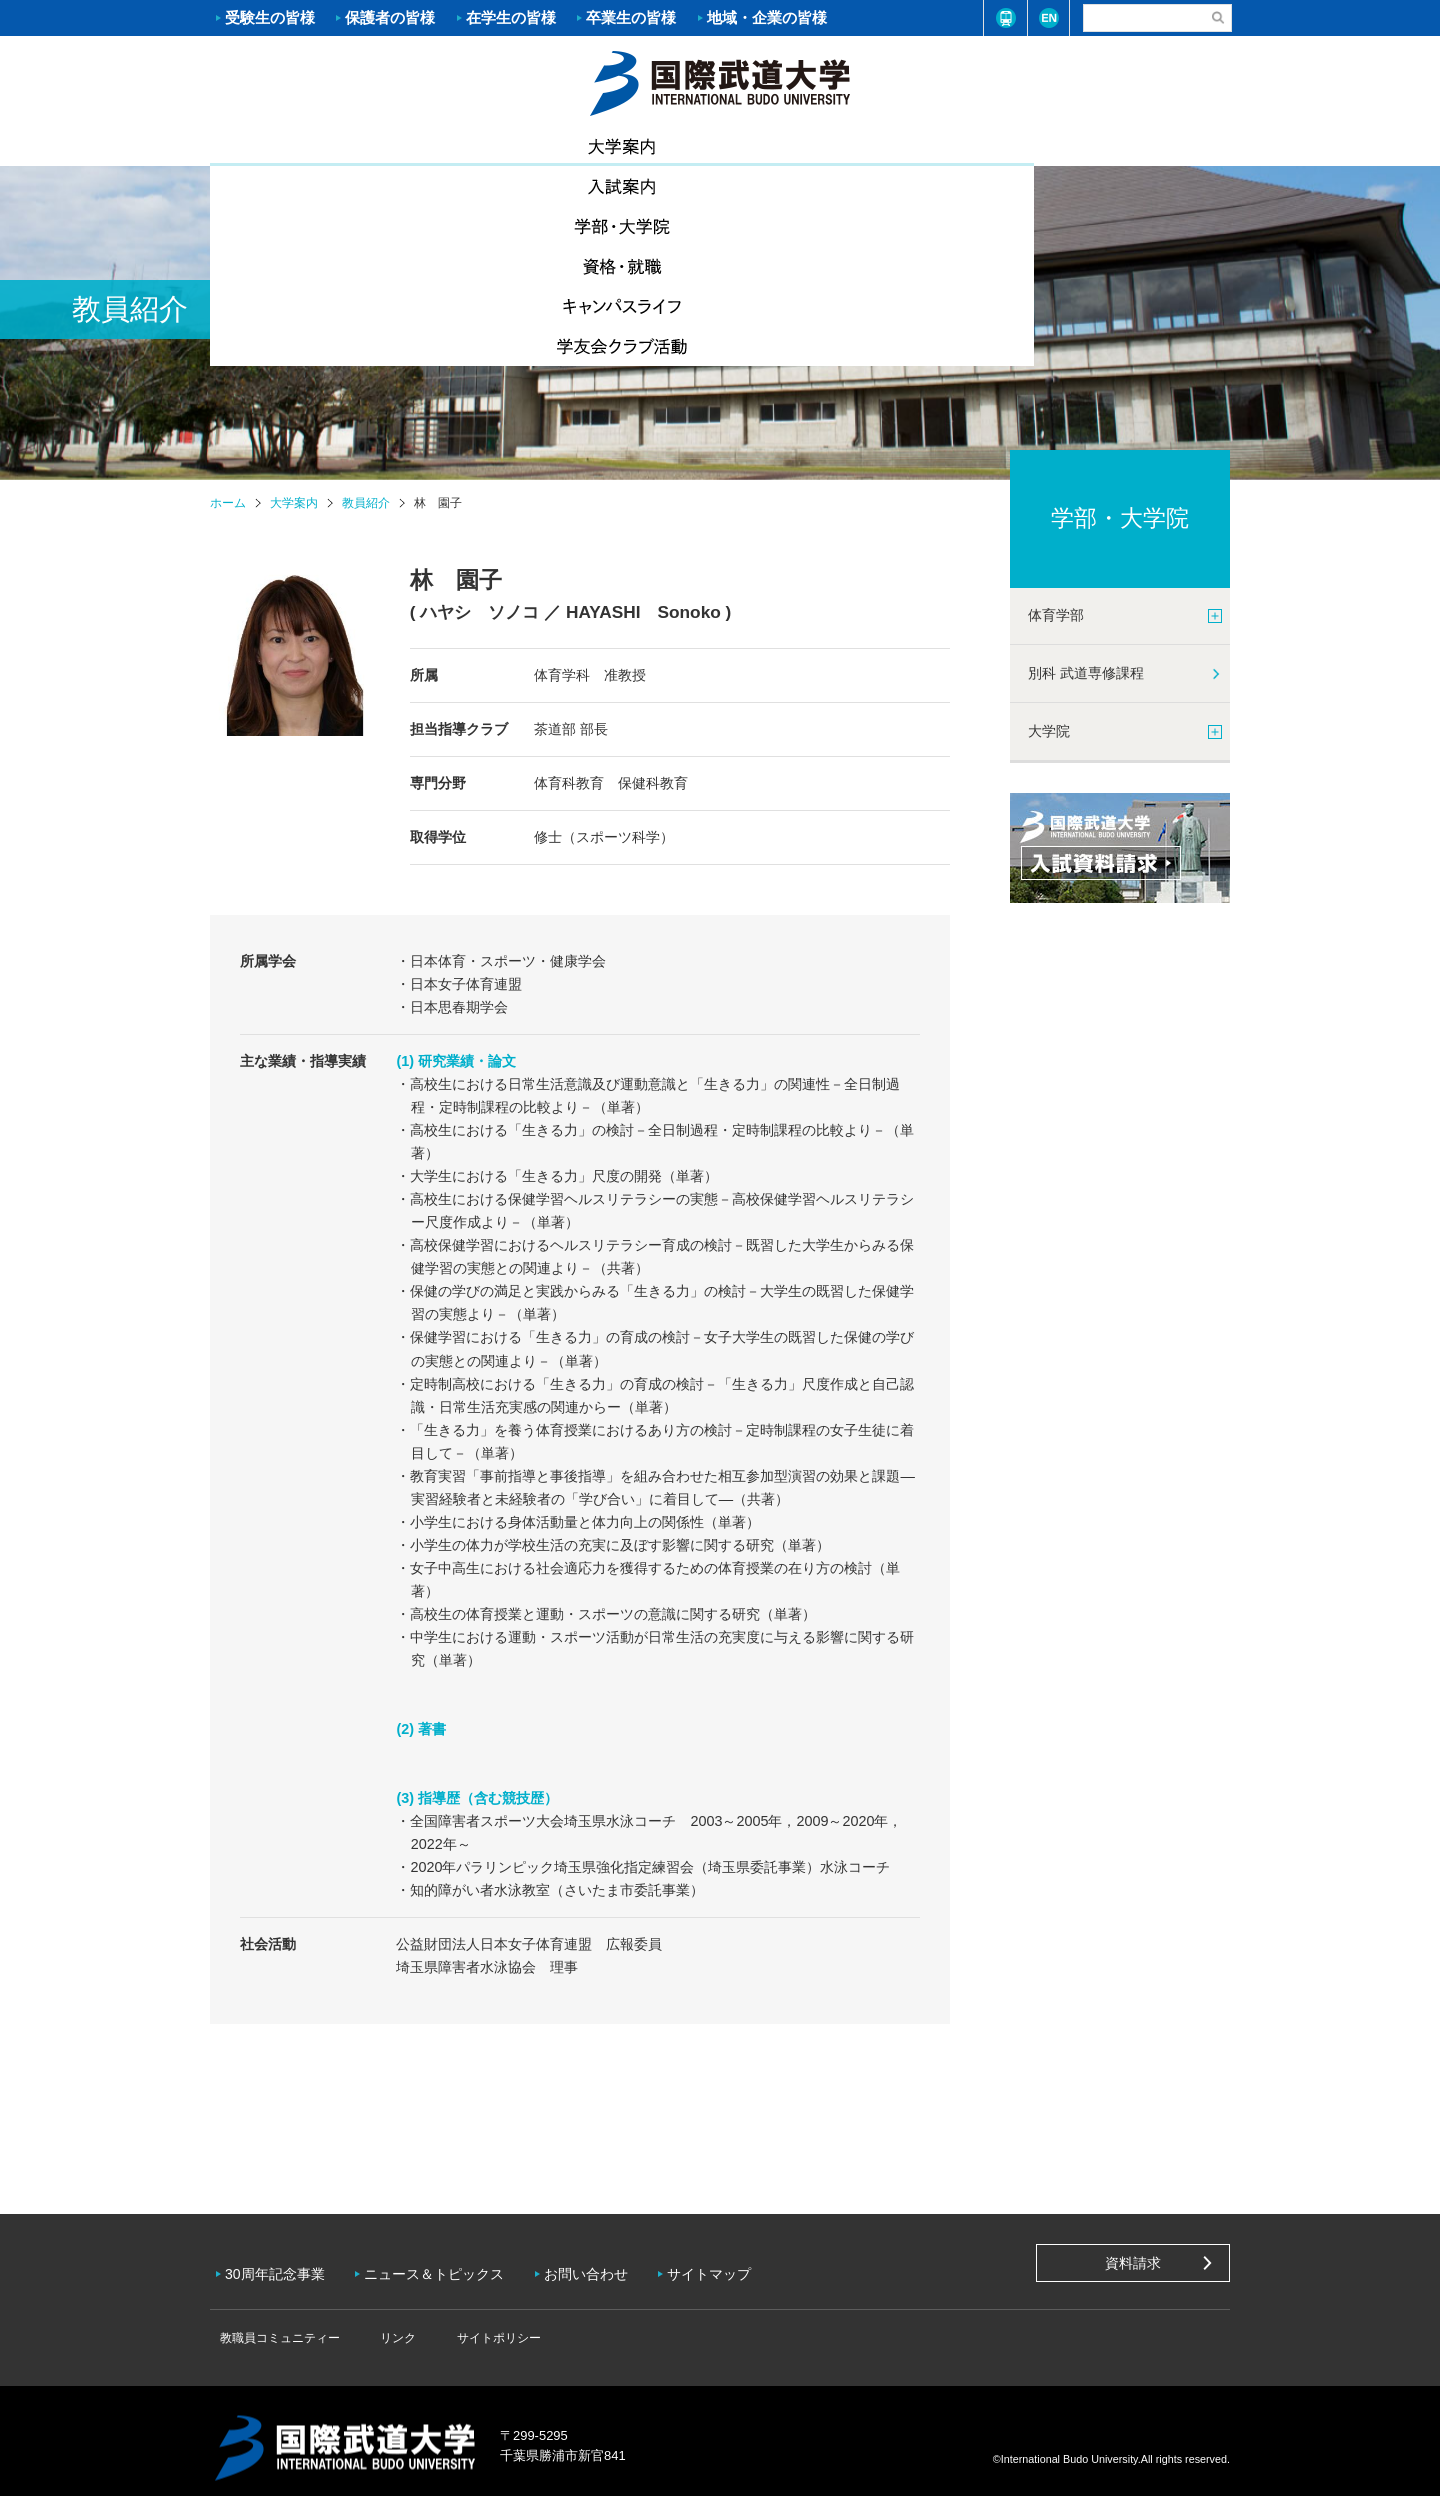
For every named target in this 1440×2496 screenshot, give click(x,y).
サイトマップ (729, 2267)
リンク (379, 2323)
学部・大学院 (635, 146)
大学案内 (295, 144)
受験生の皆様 (270, 17)
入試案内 (465, 146)
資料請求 (1133, 2263)
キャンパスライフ (975, 146)
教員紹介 (366, 503)
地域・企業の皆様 (767, 17)
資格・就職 (805, 146)
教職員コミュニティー (275, 2323)
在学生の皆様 (511, 17)
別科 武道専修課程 (1086, 673)
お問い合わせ (601, 2267)
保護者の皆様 (390, 17)
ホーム (720, 81)
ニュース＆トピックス (444, 2267)
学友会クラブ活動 (1144, 146)
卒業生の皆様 (631, 17)
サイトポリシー (465, 2323)
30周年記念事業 (280, 2267)
